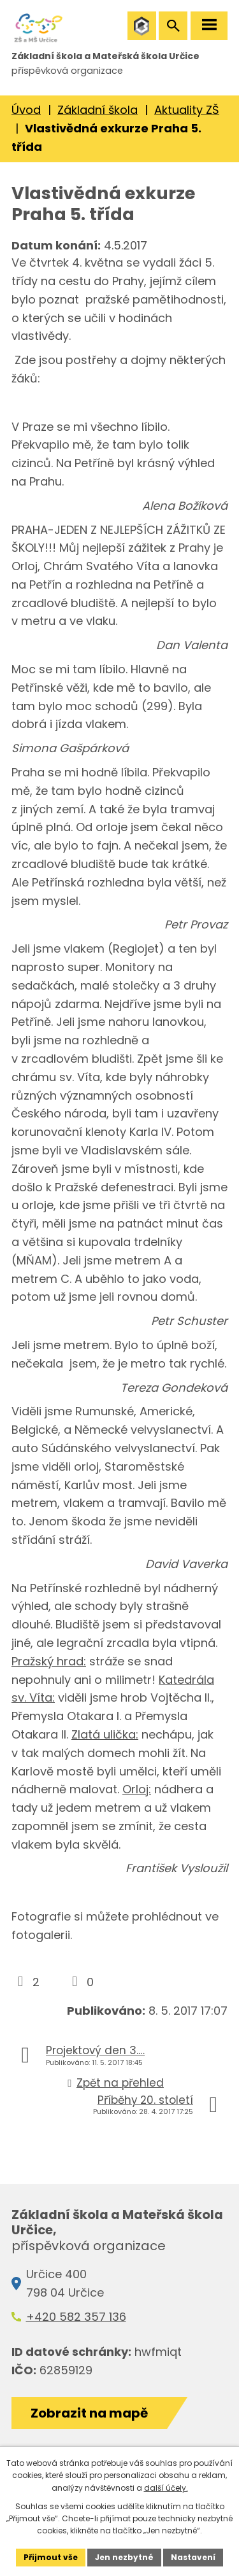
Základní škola (97, 110)
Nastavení (193, 2557)
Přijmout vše (51, 2557)
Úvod (26, 110)
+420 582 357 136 (76, 2317)
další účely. (166, 2487)
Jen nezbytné (124, 2557)
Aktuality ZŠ (186, 110)
